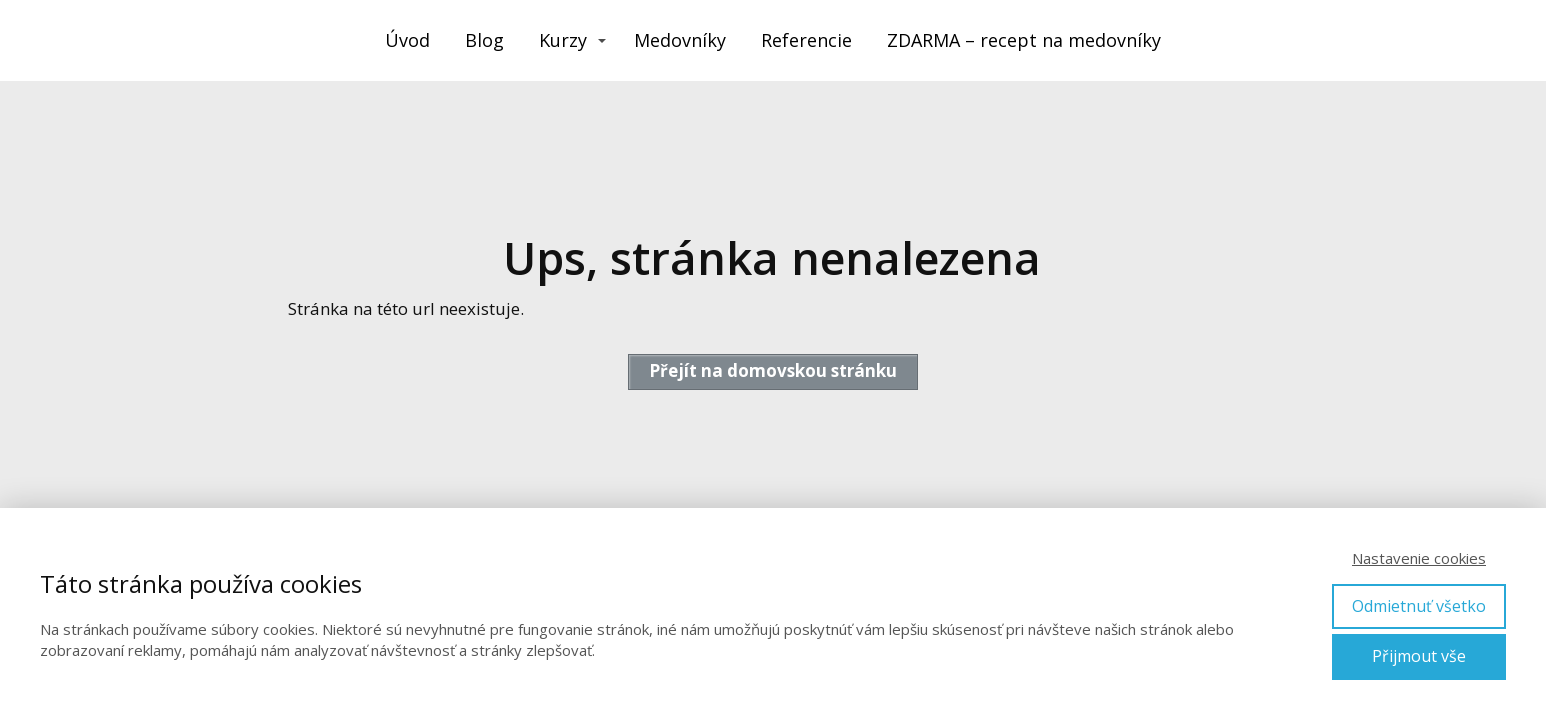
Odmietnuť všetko (1419, 606)
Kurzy (563, 40)
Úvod (407, 40)
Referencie (806, 40)
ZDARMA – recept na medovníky (1024, 40)
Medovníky (680, 40)
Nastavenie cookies (1419, 558)
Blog (484, 40)
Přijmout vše (1419, 656)
